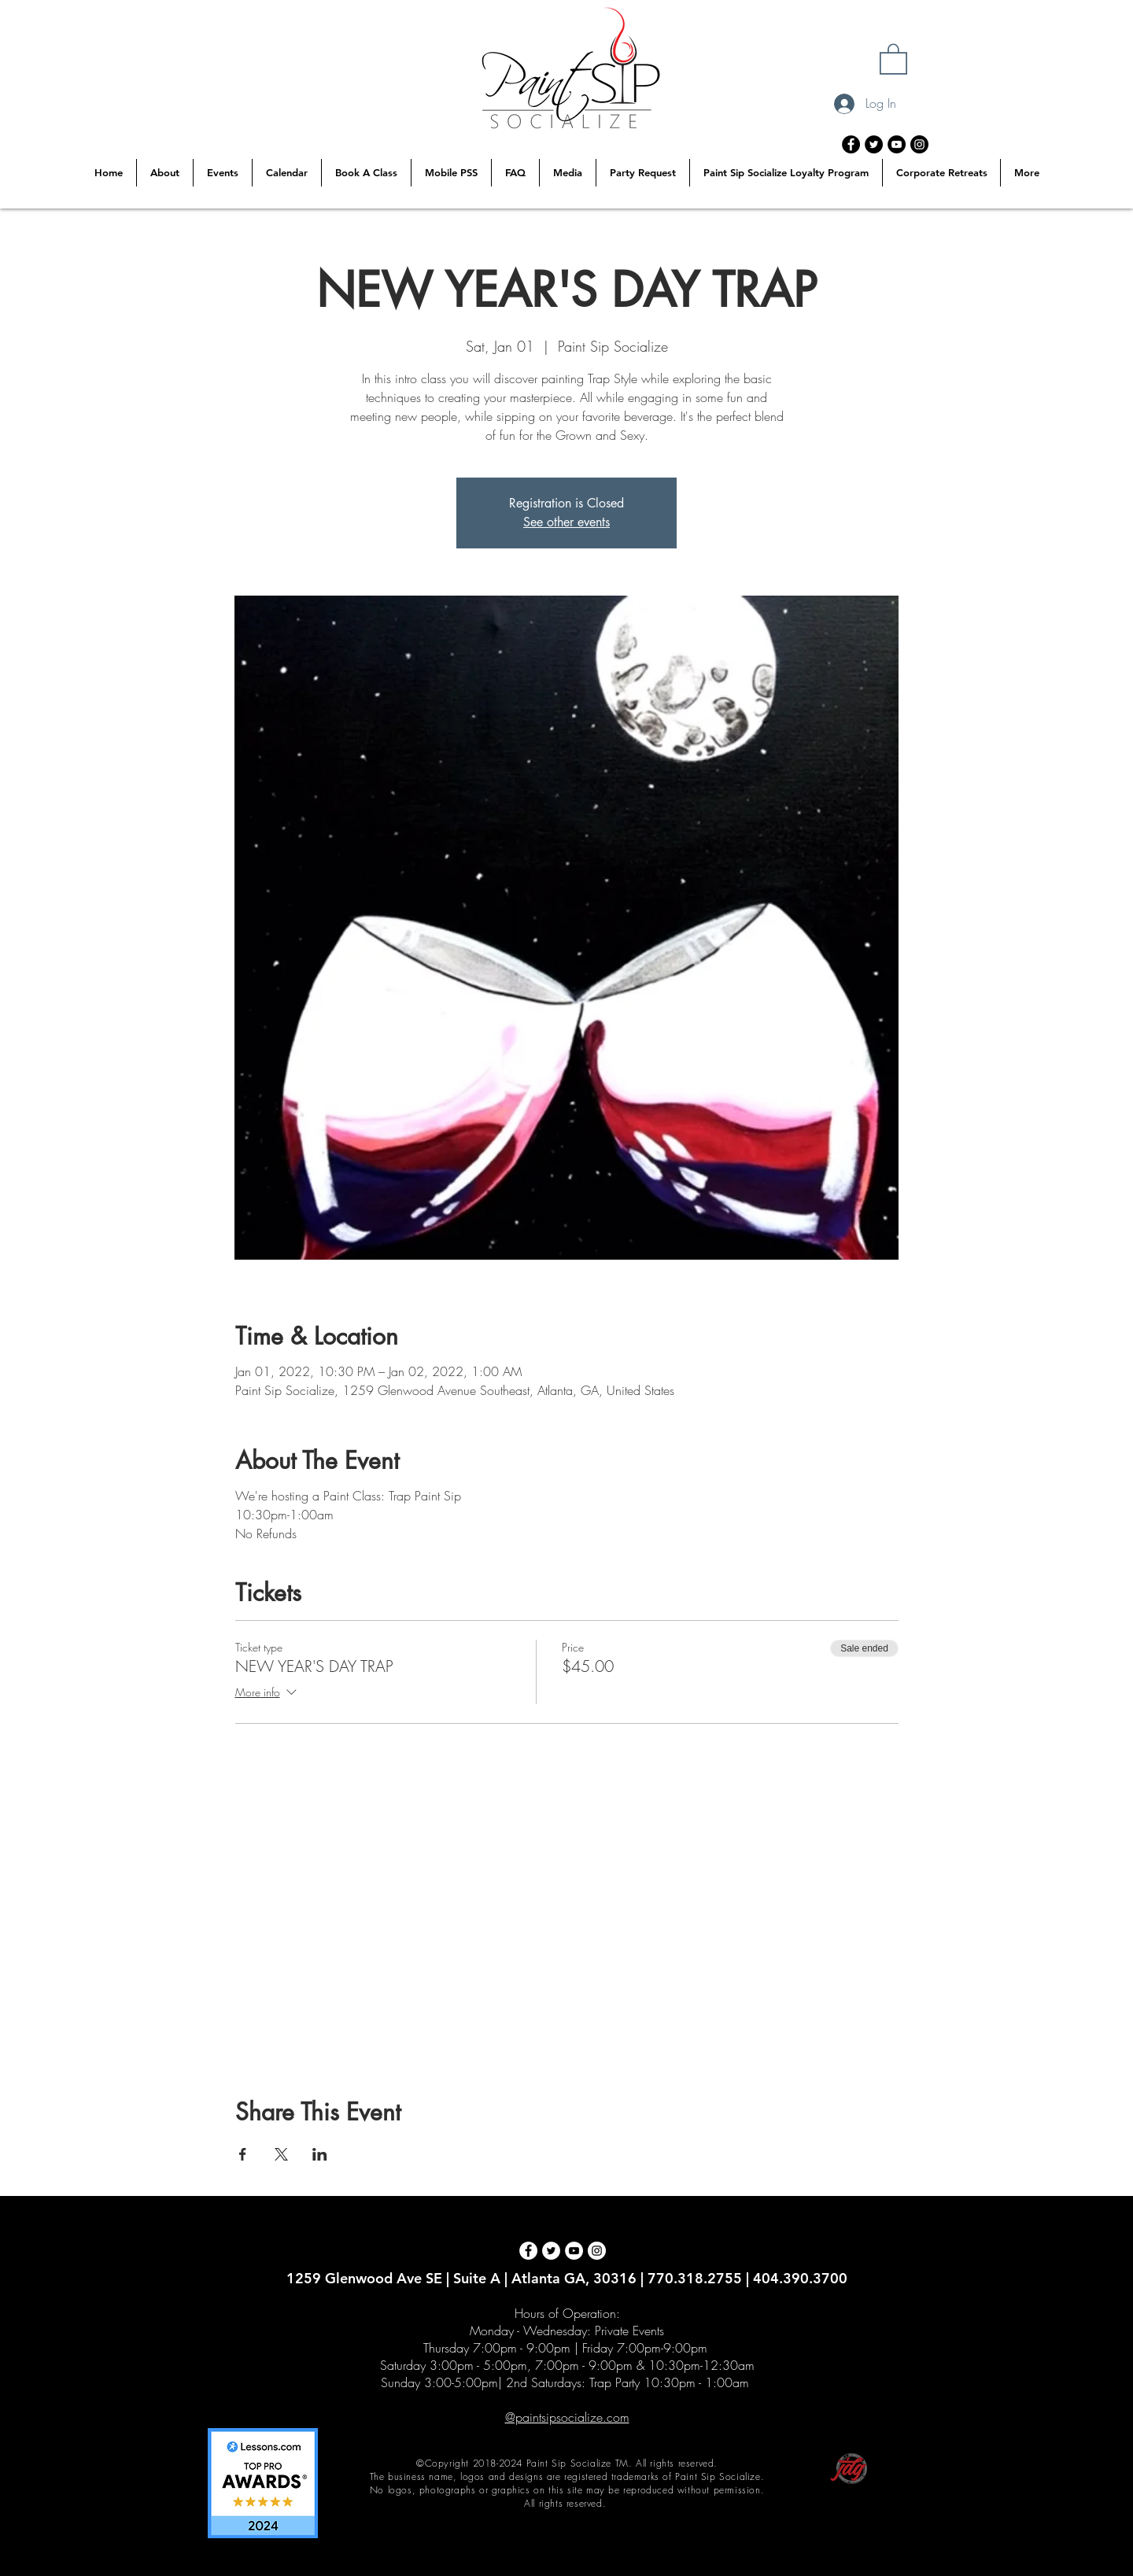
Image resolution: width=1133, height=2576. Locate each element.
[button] (893, 58)
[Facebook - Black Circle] (851, 144)
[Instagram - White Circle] (597, 2251)
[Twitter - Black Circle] (874, 144)
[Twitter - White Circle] (551, 2251)
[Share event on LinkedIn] (319, 2154)
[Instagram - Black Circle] (919, 144)
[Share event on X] (281, 2154)
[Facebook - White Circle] (528, 2251)
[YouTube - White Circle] (574, 2251)
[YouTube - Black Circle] (897, 144)
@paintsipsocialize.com (567, 2417)
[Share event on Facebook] (242, 2154)
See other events (566, 522)
